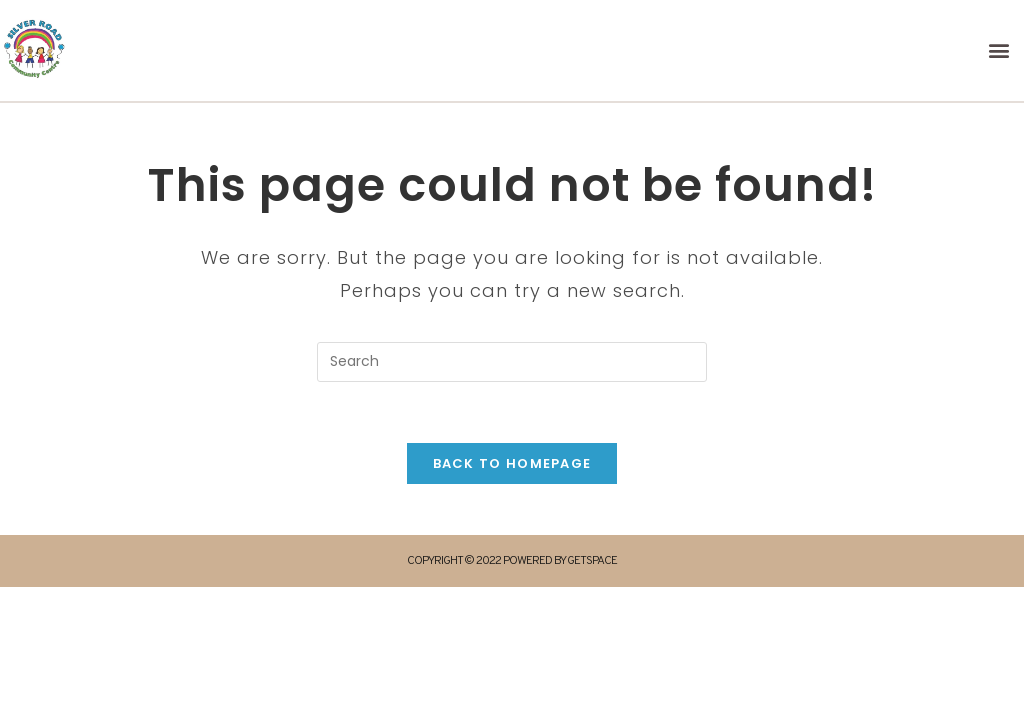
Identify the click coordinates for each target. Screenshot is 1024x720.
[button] (1000, 50)
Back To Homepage (512, 463)
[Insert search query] (512, 362)
